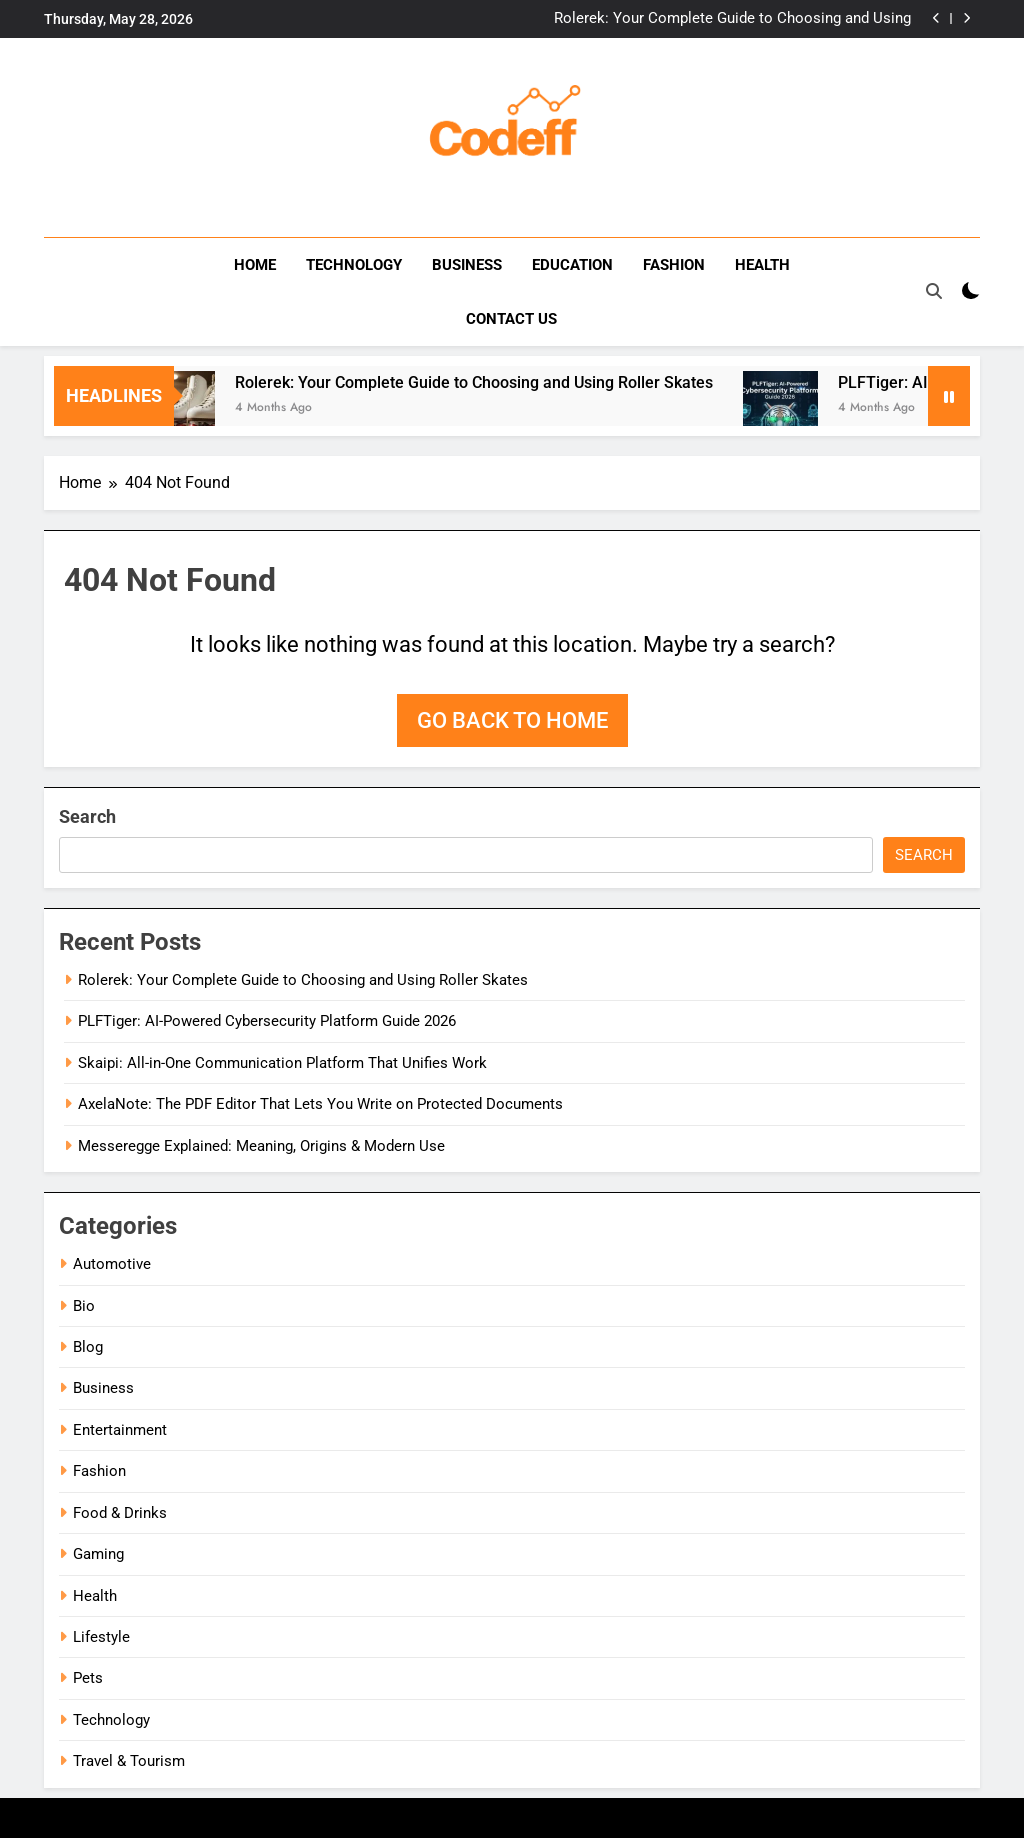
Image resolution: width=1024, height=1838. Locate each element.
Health (762, 265)
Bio (84, 1306)
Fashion (674, 265)
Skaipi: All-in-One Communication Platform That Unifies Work (282, 1063)
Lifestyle (101, 1637)
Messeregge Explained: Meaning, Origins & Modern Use (261, 1146)
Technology (354, 265)
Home (255, 265)
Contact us (511, 319)
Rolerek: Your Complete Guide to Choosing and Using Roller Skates (732, 19)
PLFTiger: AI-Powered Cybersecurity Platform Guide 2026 (267, 1021)
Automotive (112, 1264)
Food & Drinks (120, 1513)
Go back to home (512, 720)
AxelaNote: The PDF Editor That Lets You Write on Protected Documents (320, 1104)
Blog (88, 1347)
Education (572, 265)
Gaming (98, 1554)
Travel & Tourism (129, 1761)
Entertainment (120, 1430)
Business (467, 265)
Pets (88, 1678)
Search (87, 816)
